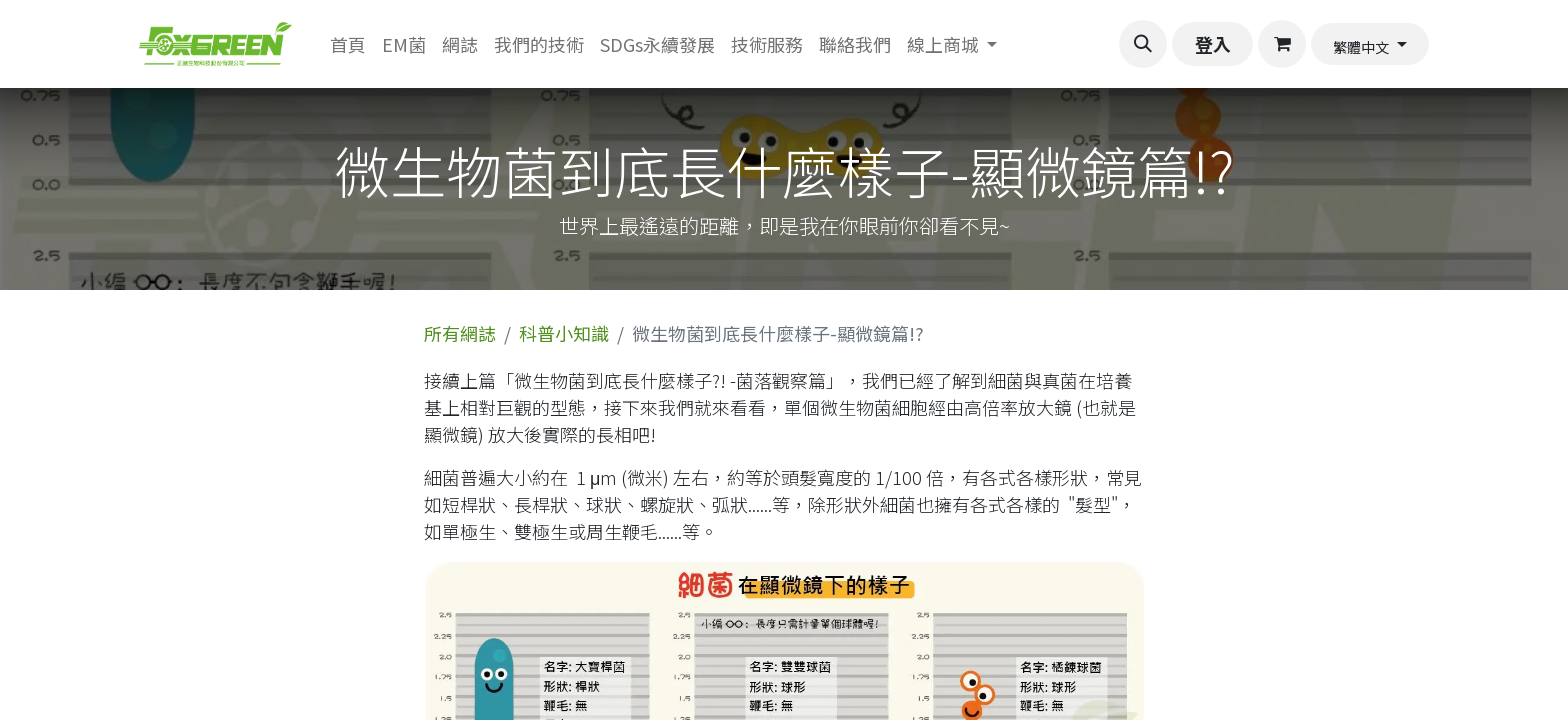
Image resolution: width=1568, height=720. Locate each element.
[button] (1143, 44)
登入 (1213, 44)
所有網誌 (460, 333)
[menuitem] (348, 44)
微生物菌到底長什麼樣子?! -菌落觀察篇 (670, 380)
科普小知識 (564, 333)
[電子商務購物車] (1282, 44)
